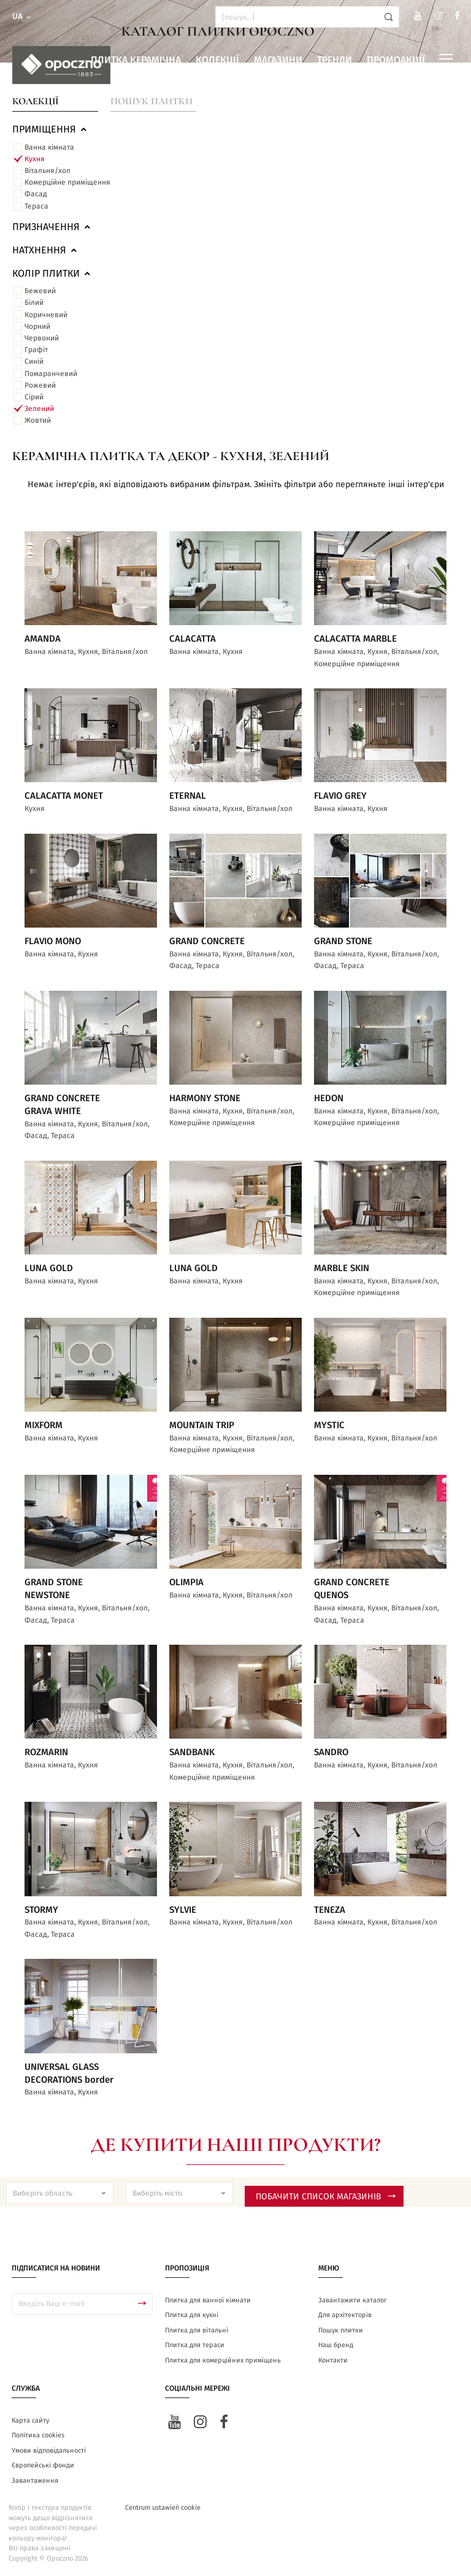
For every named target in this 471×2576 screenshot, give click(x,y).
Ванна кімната (49, 147)
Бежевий (40, 290)
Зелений (39, 408)
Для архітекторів (345, 2315)
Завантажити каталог (352, 2300)
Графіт (36, 349)
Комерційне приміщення (67, 182)
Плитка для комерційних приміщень (223, 2360)
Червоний (42, 338)
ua (22, 17)
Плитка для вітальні (196, 2330)
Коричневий (46, 314)
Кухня (35, 159)
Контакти (333, 2360)
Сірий (34, 397)
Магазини (278, 60)
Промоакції (396, 60)
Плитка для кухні (191, 2315)
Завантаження (35, 2480)
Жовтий (38, 420)
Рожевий (40, 385)
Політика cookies (38, 2435)
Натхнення (45, 250)
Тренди (334, 60)
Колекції (217, 60)
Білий (34, 302)
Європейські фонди (43, 2465)
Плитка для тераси (194, 2345)
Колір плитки (52, 274)
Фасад (36, 194)
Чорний (37, 326)
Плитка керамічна (136, 60)
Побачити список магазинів (326, 2197)
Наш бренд (335, 2345)
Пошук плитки (151, 101)
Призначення (52, 227)
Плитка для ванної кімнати (208, 2300)
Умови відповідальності (49, 2450)
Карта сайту (30, 2420)
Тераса (36, 206)
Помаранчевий (51, 373)
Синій (34, 361)
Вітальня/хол (48, 170)
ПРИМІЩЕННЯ (50, 129)
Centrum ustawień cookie (163, 2507)
